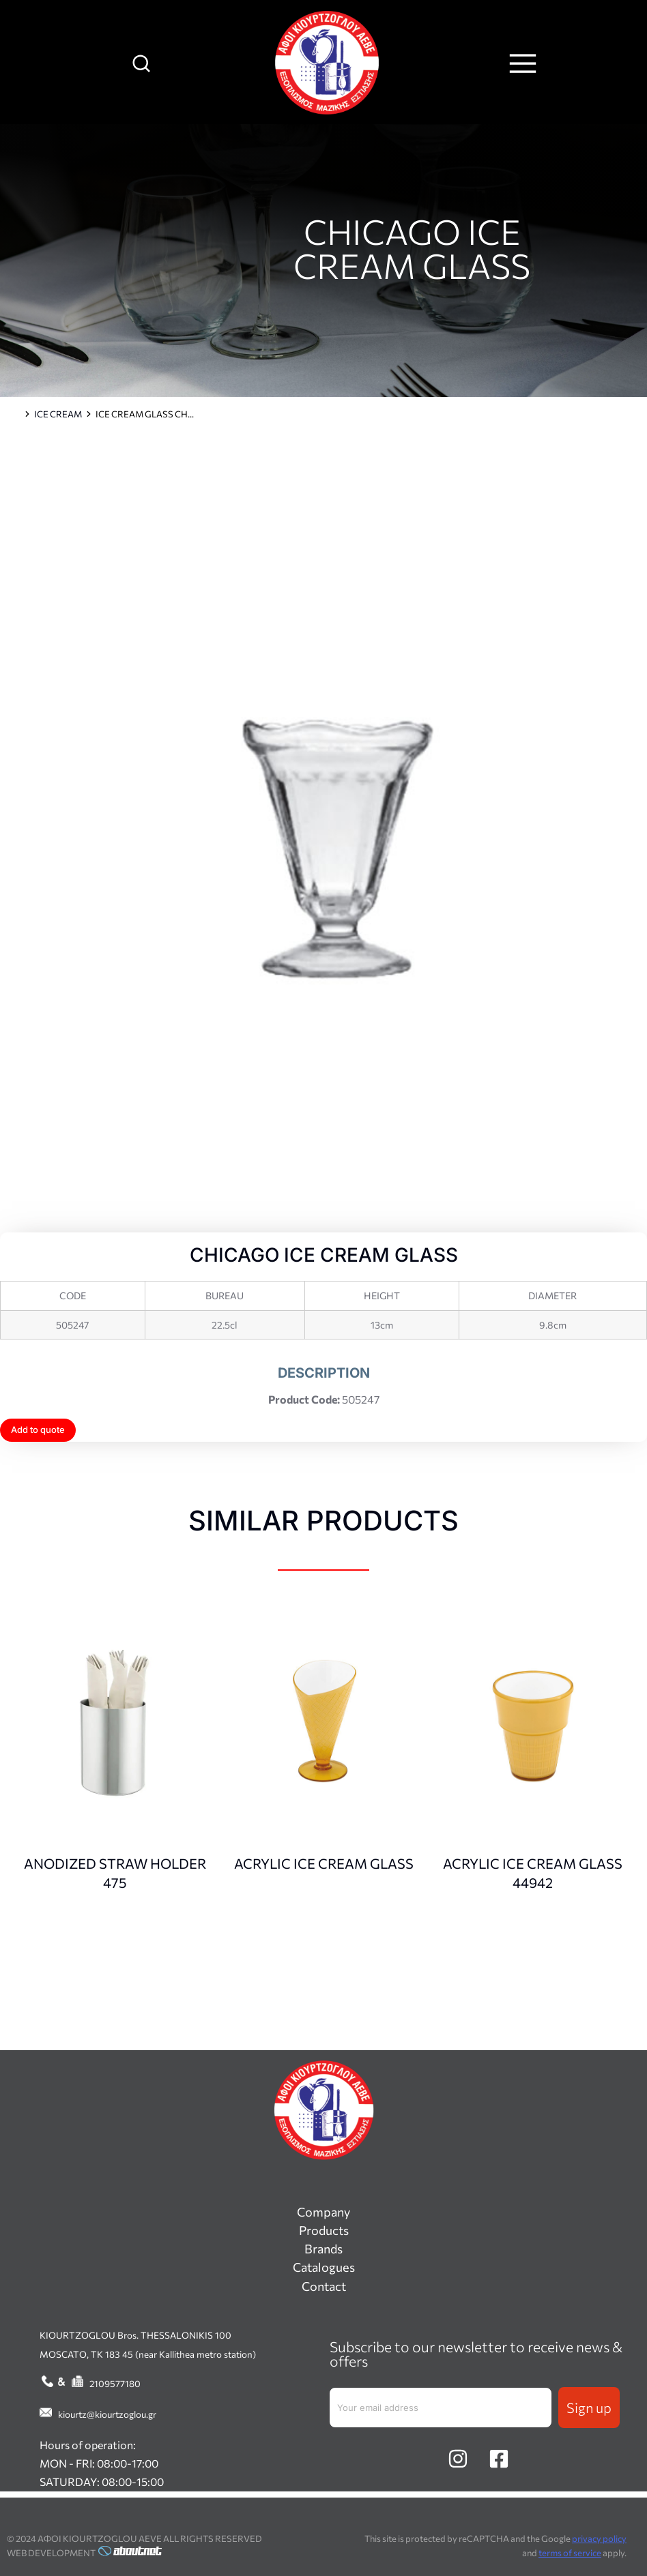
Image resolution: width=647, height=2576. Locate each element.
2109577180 (115, 2383)
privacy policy (599, 2538)
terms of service (569, 2552)
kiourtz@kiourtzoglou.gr (107, 2414)
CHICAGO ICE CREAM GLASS (411, 248)
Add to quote (38, 1429)
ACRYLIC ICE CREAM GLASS (324, 1863)
